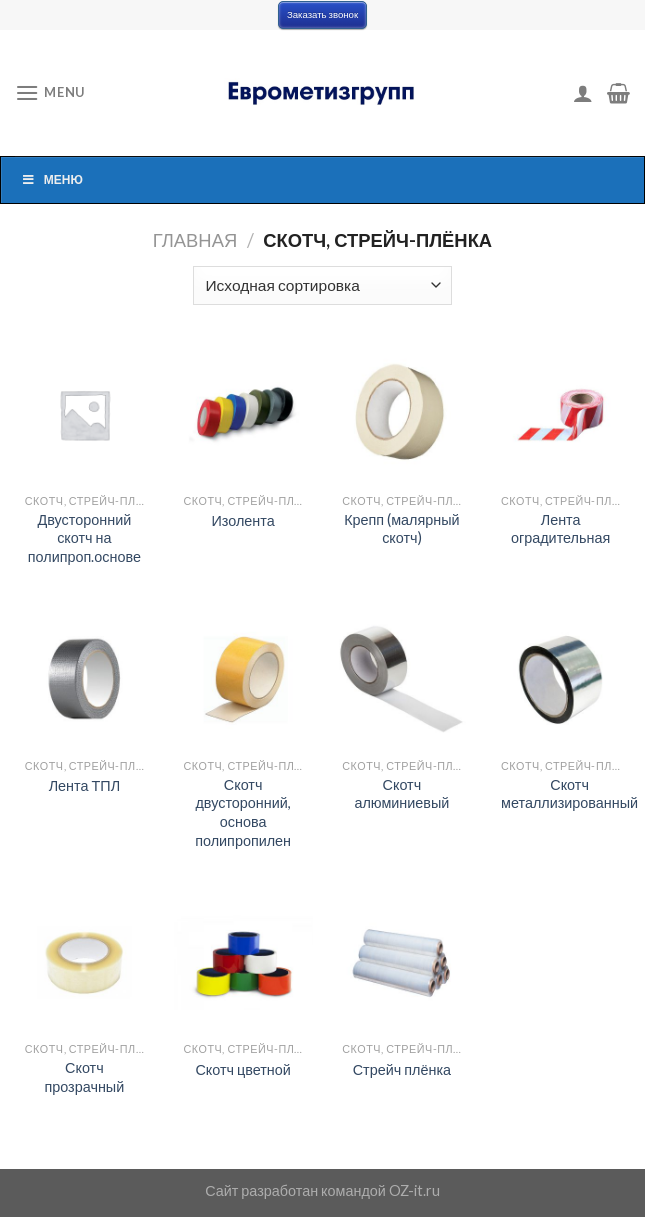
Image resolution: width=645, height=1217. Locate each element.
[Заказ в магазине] (322, 285)
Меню (52, 179)
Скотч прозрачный (84, 1077)
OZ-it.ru (414, 1190)
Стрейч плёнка (402, 1069)
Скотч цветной (242, 1069)
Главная (195, 240)
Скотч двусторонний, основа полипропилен (243, 812)
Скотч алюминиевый (401, 794)
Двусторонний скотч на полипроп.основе (84, 538)
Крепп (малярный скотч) (401, 529)
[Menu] (50, 92)
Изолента (243, 520)
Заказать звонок (322, 14)
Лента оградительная (560, 529)
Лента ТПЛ (84, 785)
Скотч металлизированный (569, 794)
